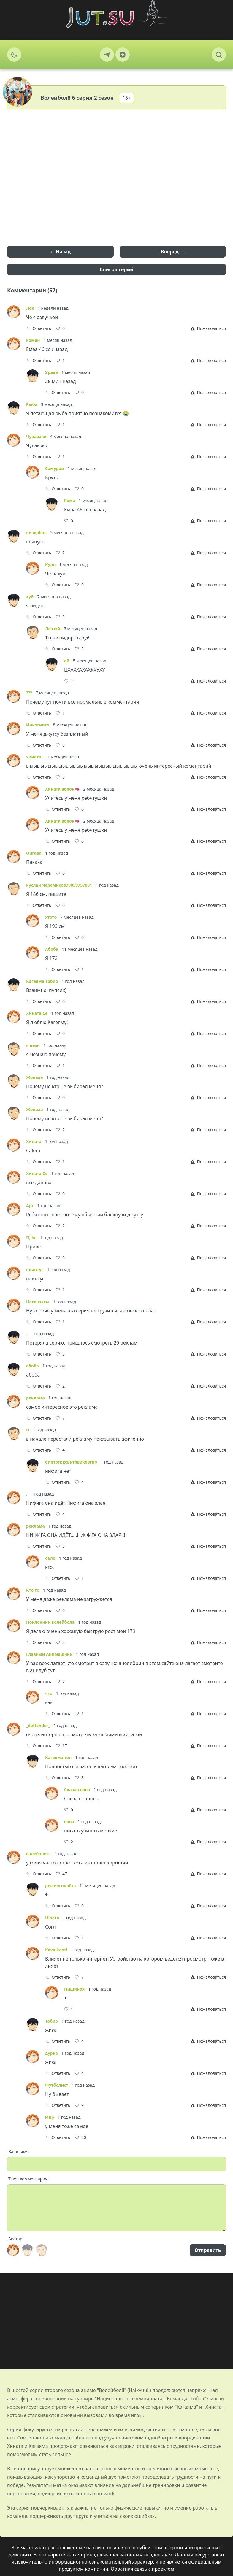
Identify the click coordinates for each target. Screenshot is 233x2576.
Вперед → (173, 251)
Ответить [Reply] (38, 328)
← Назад (60, 251)
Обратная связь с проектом (142, 2569)
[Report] (208, 328)
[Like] (60, 328)
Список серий (116, 269)
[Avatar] (13, 2250)
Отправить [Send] (208, 2250)
